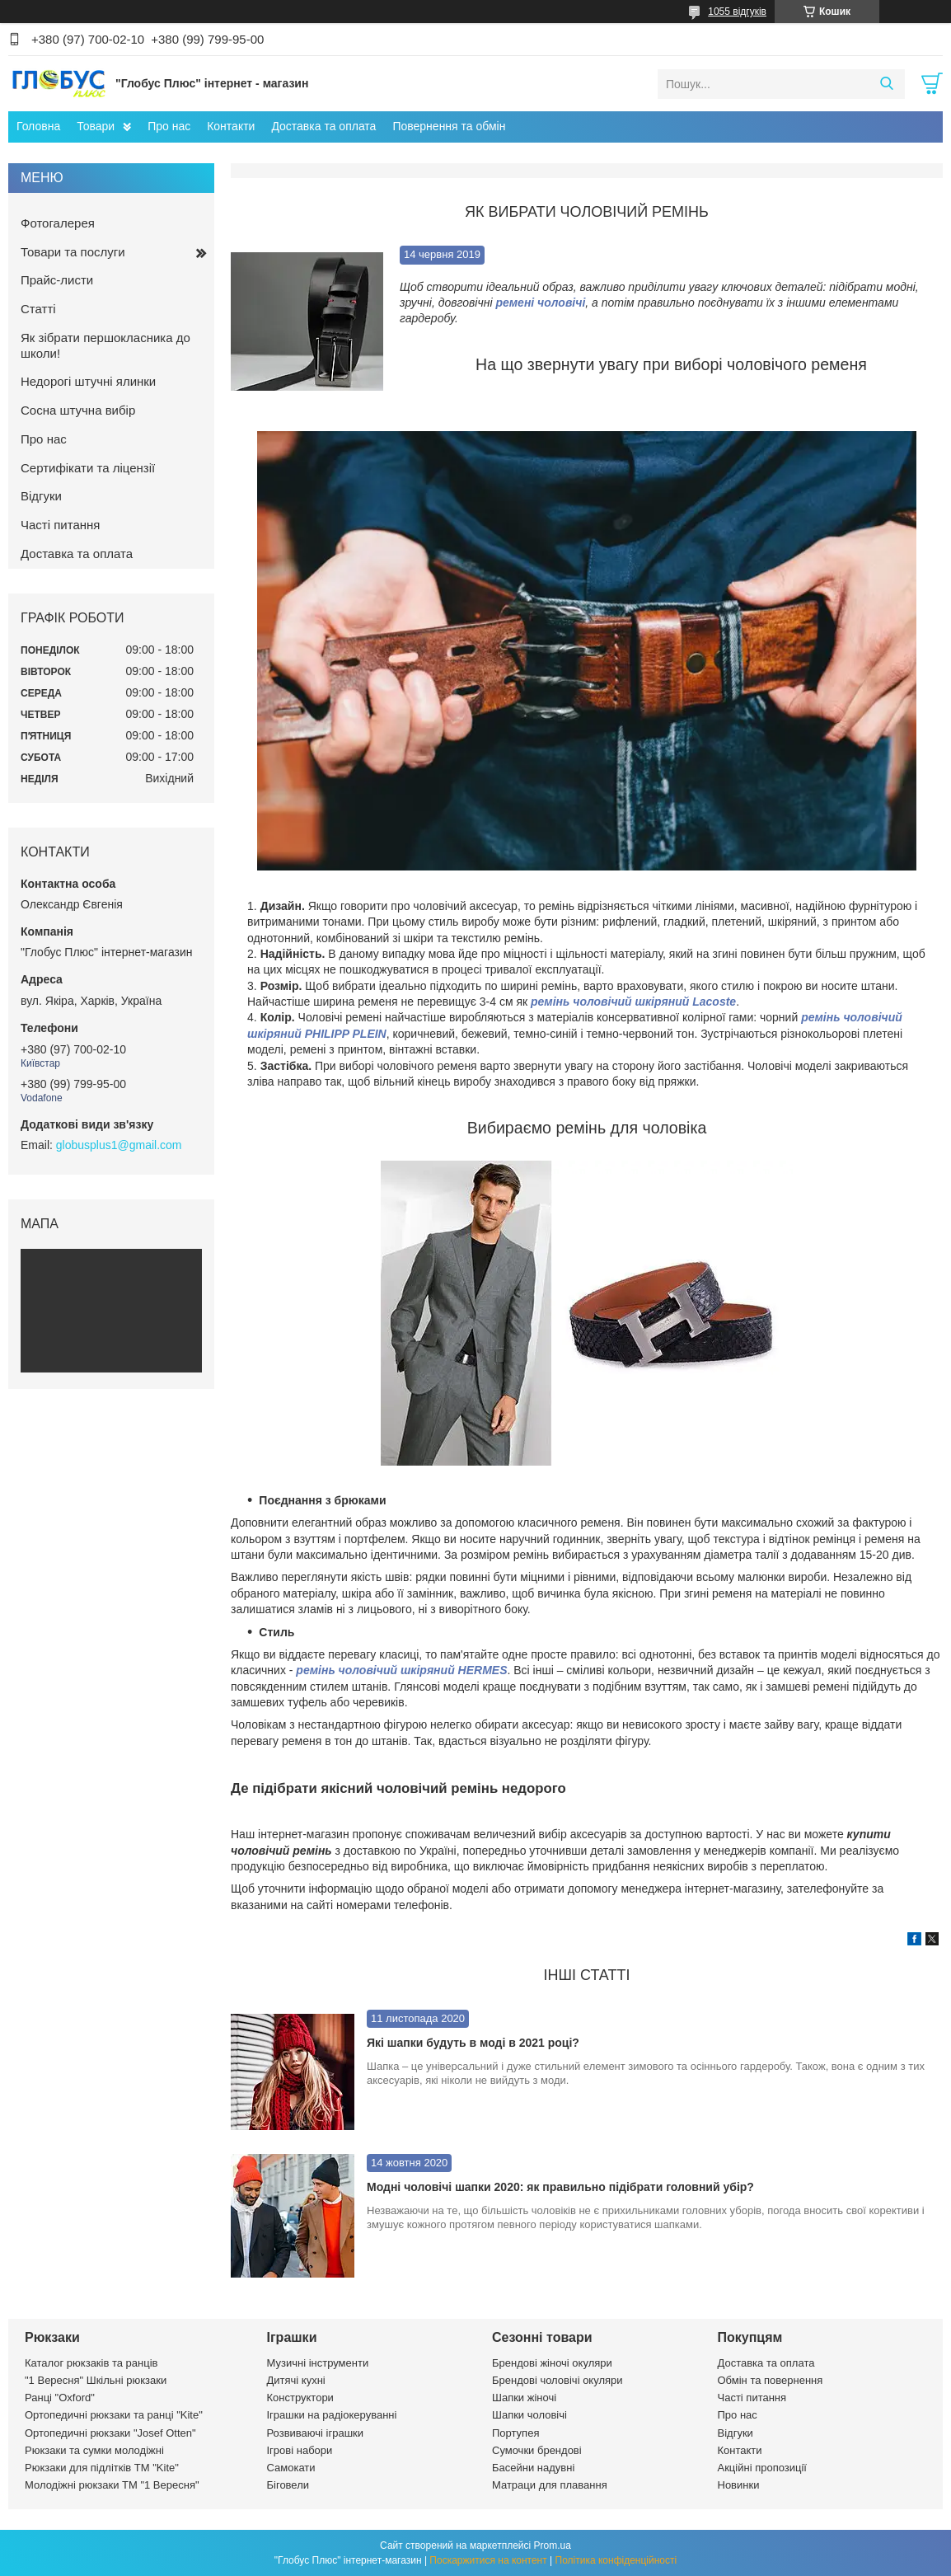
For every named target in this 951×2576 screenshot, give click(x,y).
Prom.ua (552, 2545)
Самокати (291, 2467)
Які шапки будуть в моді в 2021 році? (473, 2042)
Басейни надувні (533, 2467)
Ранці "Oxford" (60, 2397)
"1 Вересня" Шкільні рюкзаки (95, 2380)
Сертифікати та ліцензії (88, 468)
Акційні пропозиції (762, 2467)
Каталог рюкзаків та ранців (91, 2363)
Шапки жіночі (524, 2397)
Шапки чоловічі (529, 2415)
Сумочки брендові (537, 2450)
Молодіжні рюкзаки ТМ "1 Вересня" (112, 2485)
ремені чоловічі (540, 302)
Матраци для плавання (549, 2485)
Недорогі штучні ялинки (88, 381)
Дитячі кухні (296, 2380)
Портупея (515, 2433)
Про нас (169, 126)
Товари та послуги (73, 252)
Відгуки (41, 496)
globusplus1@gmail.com (119, 1145)
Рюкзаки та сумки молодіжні (94, 2450)
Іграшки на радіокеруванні (332, 2415)
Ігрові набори (300, 2450)
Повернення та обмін (448, 126)
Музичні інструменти (318, 2363)
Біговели (288, 2485)
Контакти (231, 126)
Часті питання (60, 525)
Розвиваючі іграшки (315, 2433)
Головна (38, 126)
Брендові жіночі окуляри (552, 2363)
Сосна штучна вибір (78, 410)
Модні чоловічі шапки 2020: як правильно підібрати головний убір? (560, 2187)
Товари (96, 126)
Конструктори (300, 2397)
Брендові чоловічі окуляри (557, 2380)
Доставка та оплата (323, 126)
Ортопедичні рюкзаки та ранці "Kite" (114, 2415)
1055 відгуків (737, 11)
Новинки (739, 2485)
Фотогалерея (58, 223)
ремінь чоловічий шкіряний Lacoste (633, 1001)
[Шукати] (886, 84)
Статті (38, 309)
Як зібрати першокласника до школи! (105, 345)
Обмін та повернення (770, 2380)
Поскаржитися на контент (487, 2560)
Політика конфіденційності (616, 2560)
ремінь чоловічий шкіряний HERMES (401, 1670)
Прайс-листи (57, 280)
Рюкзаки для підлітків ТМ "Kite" (102, 2467)
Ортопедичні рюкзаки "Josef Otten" (110, 2433)
